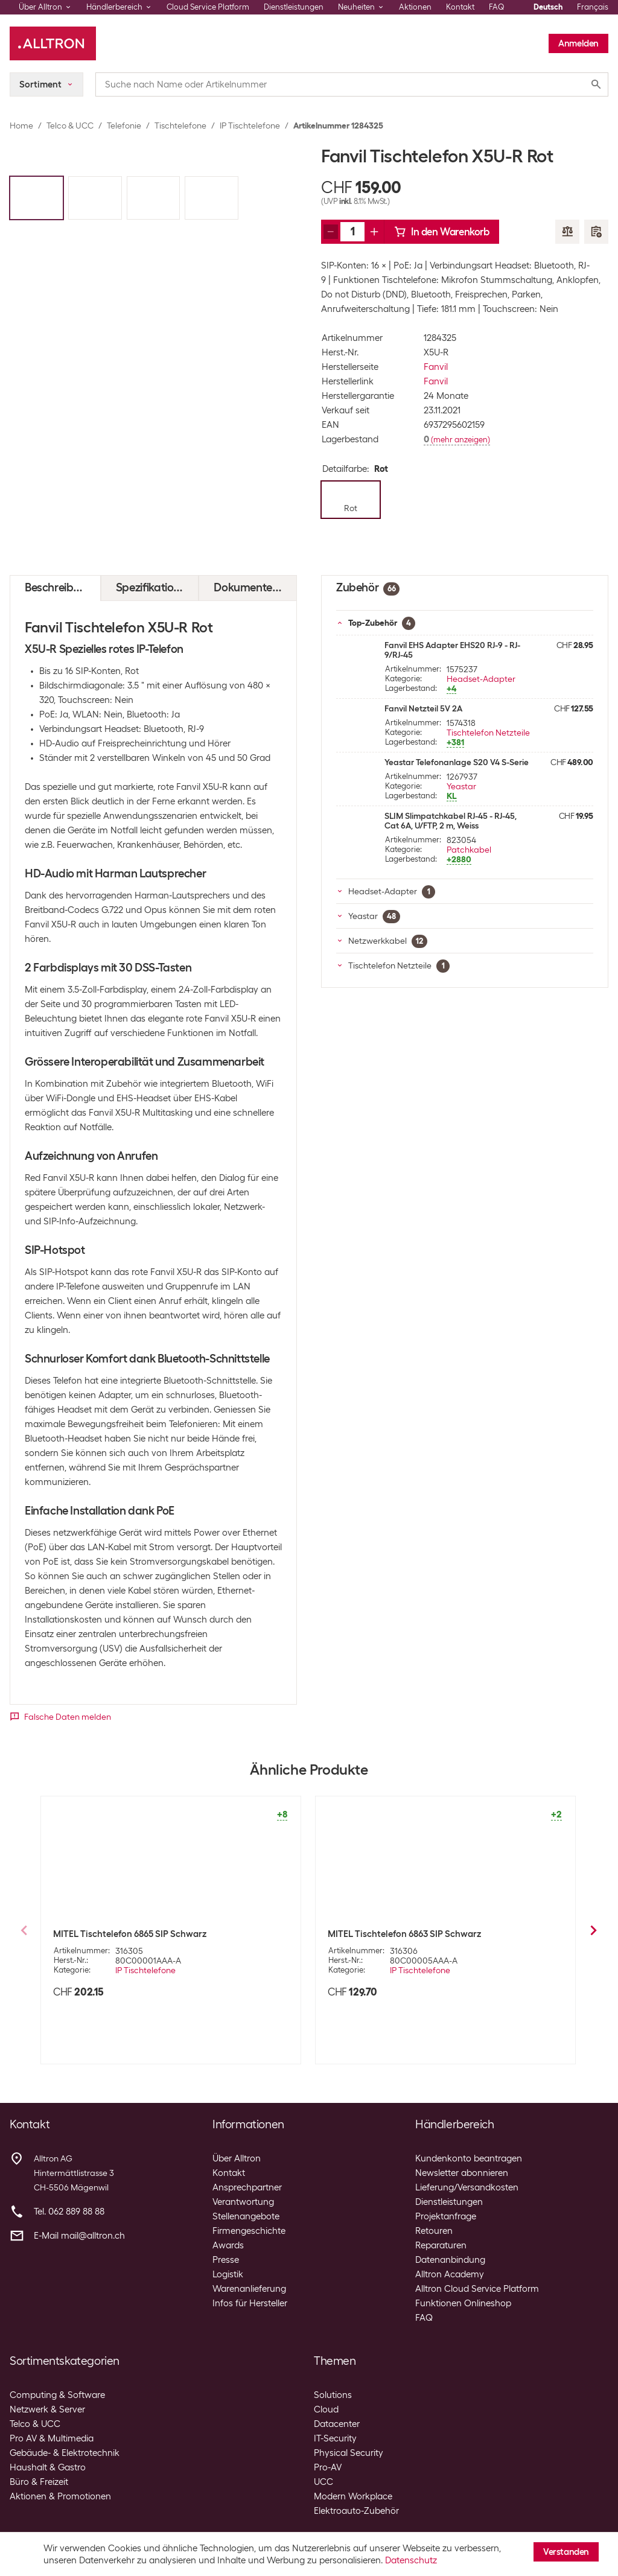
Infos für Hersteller (249, 2303)
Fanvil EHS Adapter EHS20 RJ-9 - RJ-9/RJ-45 (452, 650)
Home (21, 125)
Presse (225, 2259)
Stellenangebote (245, 2216)
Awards (228, 2245)
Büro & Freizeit (39, 2481)
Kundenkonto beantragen (468, 2158)
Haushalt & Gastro (48, 2467)
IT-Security (335, 2438)
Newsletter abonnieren (461, 2172)
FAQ (497, 6)
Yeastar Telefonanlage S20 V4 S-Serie (456, 762)
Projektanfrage (445, 2216)
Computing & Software (57, 2395)
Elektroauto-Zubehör (356, 2510)
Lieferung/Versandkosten (466, 2187)
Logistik (227, 2274)
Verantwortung (243, 2201)
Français (592, 6)
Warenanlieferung (249, 2288)
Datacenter (337, 2424)
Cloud (326, 2409)
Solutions (333, 2395)
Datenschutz (411, 2560)
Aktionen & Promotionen (60, 2496)
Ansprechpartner (247, 2187)
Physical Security (348, 2452)
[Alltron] (53, 43)
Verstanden (566, 2551)
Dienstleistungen (293, 6)
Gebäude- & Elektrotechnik (64, 2452)
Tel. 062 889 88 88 (69, 2211)
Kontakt (460, 6)
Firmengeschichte (248, 2230)
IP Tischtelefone (250, 125)
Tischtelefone (180, 125)
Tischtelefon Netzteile (488, 732)
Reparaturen (441, 2245)
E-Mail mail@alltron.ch (79, 2235)
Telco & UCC (70, 125)
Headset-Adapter (481, 679)
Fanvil (436, 366)
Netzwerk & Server (47, 2409)
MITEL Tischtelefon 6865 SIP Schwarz (129, 1934)
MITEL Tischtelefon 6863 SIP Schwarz (404, 1934)
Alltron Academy (449, 2274)
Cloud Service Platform (208, 6)
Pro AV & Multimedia (52, 2438)
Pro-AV (328, 2467)
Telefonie (124, 125)
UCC (323, 2481)
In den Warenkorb (441, 232)
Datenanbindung (450, 2259)
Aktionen (415, 6)
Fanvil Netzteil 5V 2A (423, 708)
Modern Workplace (353, 2496)
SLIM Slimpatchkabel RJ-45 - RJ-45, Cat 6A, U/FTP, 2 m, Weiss (450, 820)
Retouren (434, 2230)
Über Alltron (236, 2158)
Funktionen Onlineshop (463, 2303)
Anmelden (578, 43)
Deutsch (548, 6)
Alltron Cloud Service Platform (477, 2288)
